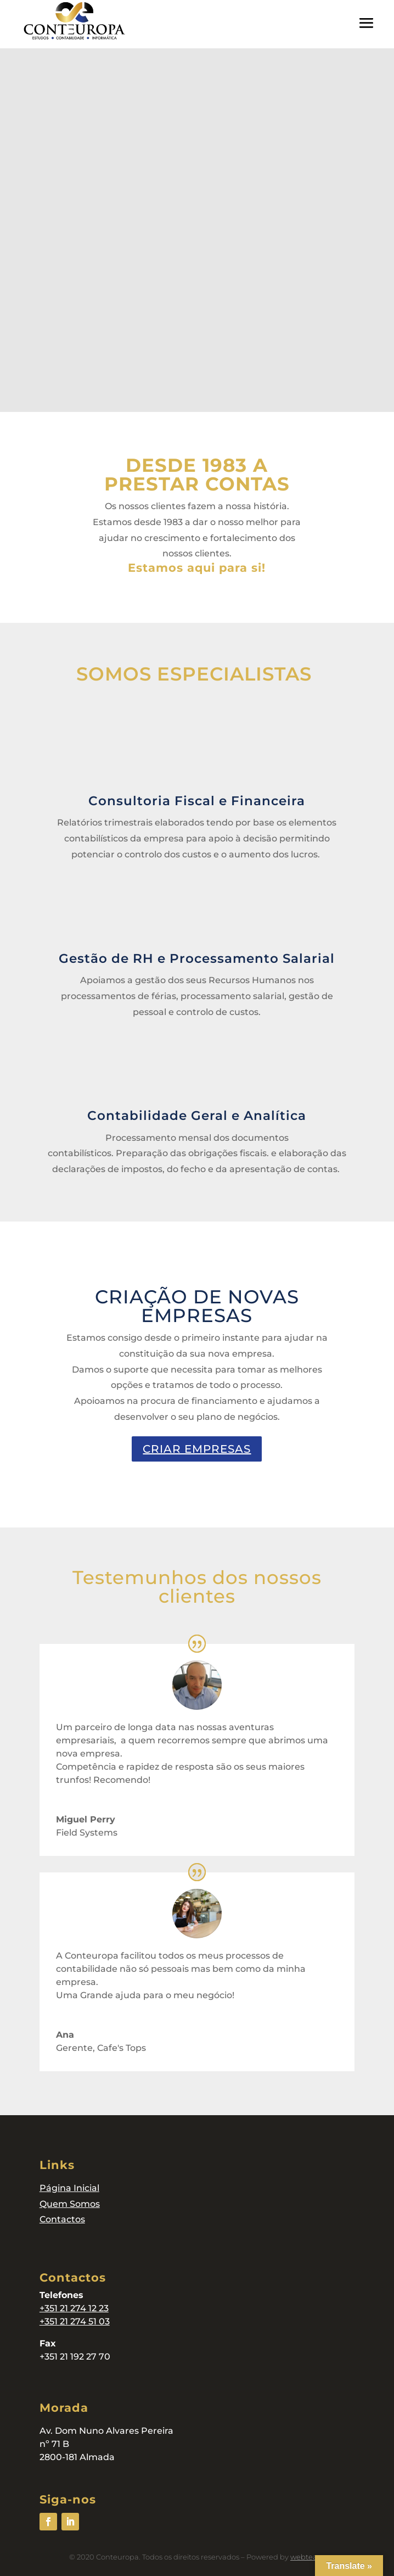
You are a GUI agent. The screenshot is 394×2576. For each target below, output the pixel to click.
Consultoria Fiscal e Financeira (196, 801)
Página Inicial (69, 2188)
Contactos (62, 2219)
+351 (50, 2308)
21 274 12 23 (84, 2308)
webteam (307, 2556)
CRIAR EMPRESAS (197, 1449)
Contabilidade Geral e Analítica (196, 1115)
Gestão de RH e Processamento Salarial (197, 958)
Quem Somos (70, 2204)
